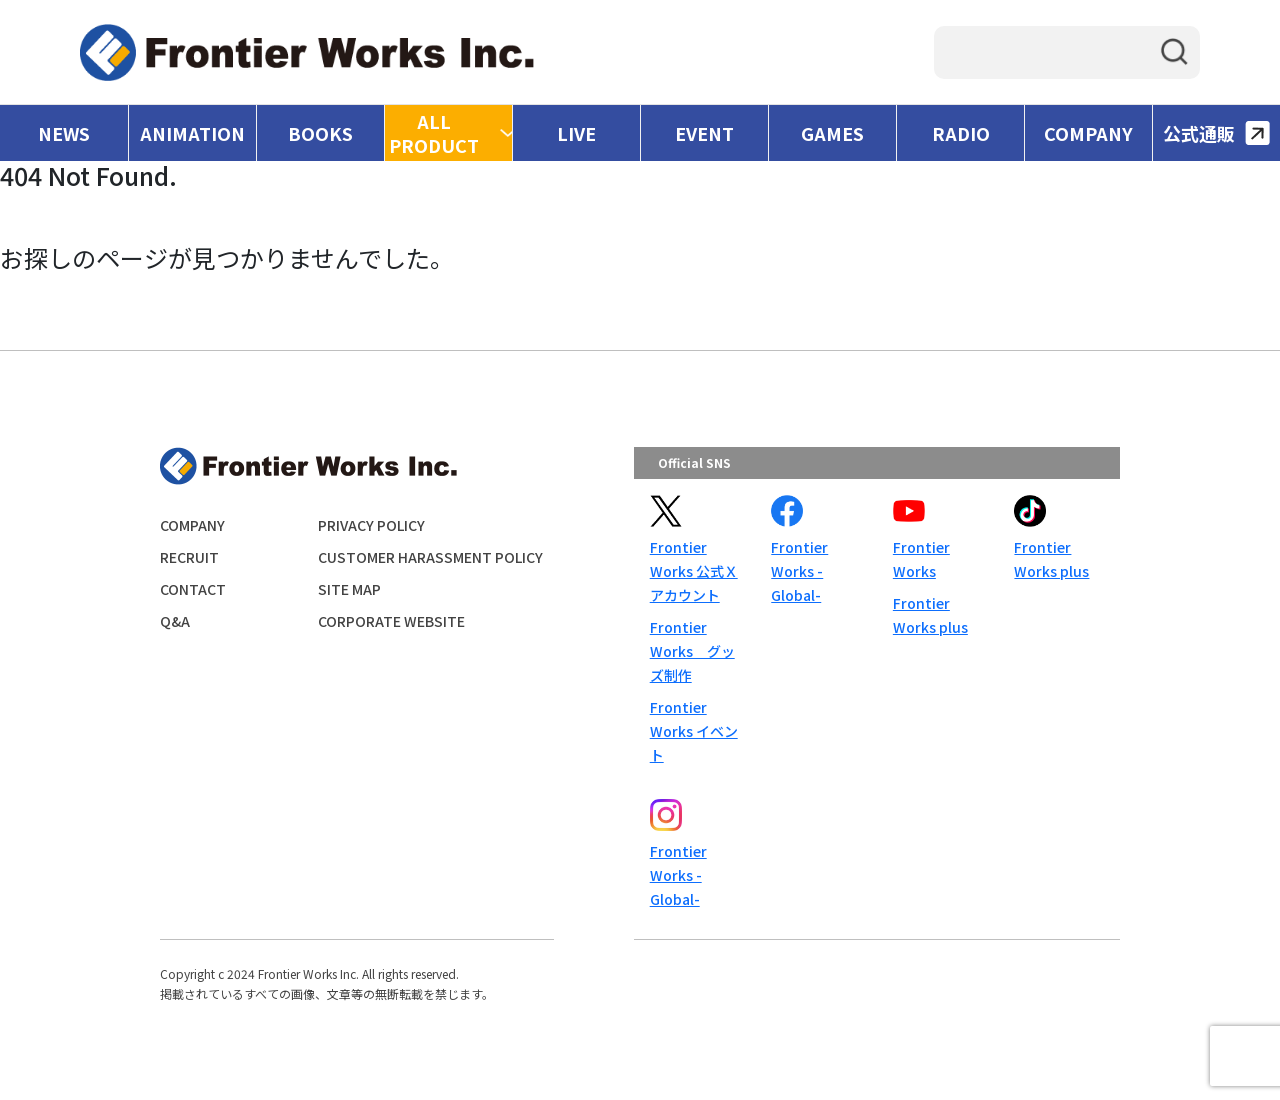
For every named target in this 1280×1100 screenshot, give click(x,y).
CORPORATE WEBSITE (391, 621)
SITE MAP (349, 589)
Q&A (175, 621)
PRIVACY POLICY (371, 525)
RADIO (961, 133)
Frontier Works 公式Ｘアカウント (694, 571)
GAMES (832, 133)
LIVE (576, 133)
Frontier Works (921, 559)
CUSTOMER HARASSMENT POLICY (430, 557)
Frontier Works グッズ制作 (692, 651)
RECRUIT (189, 557)
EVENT (704, 133)
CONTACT (193, 589)
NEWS (64, 133)
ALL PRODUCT (434, 133)
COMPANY (1088, 133)
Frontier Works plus (930, 615)
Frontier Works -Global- (799, 571)
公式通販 (1216, 133)
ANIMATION (192, 133)
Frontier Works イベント (694, 731)
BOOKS (320, 133)
